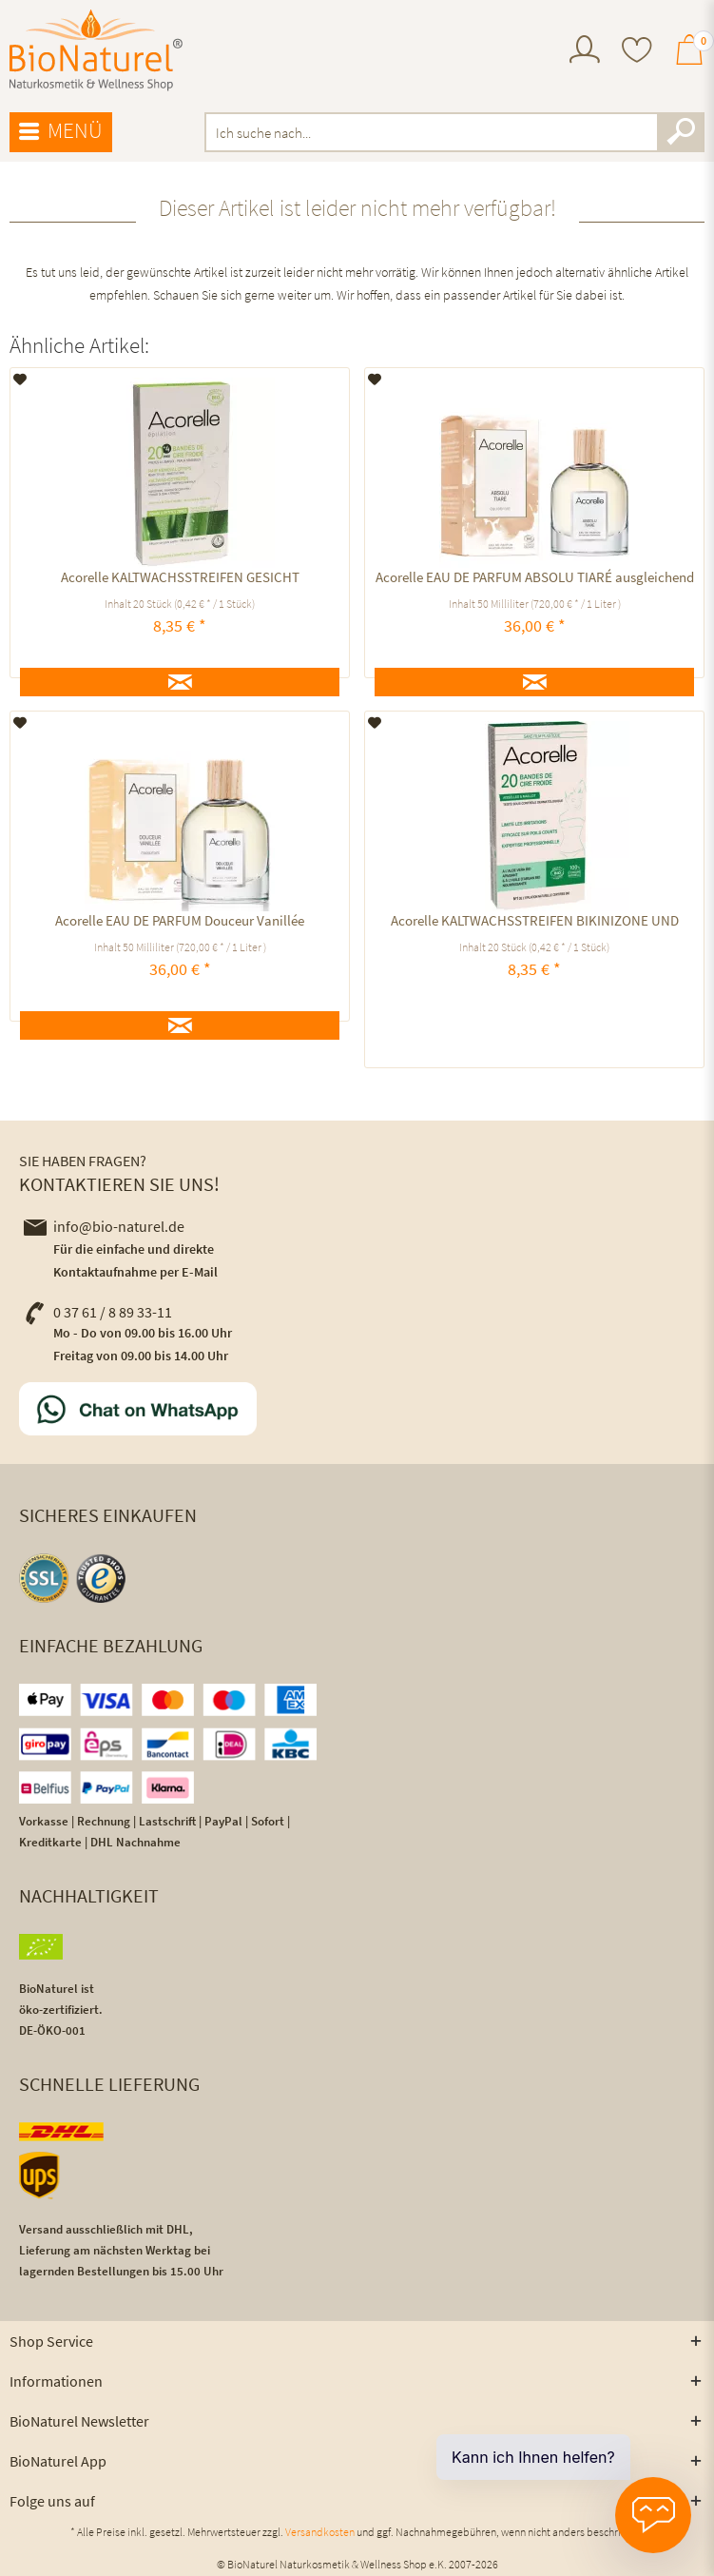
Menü (61, 131)
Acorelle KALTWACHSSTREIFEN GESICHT (180, 577)
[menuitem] (584, 51)
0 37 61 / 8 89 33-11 (98, 1311)
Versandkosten (320, 2532)
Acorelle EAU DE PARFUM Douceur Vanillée (179, 920)
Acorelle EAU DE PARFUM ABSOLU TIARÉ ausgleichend (535, 577)
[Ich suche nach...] (454, 132)
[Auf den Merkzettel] (20, 379)
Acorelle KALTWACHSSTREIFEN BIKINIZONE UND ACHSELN (535, 923)
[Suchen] (680, 132)
